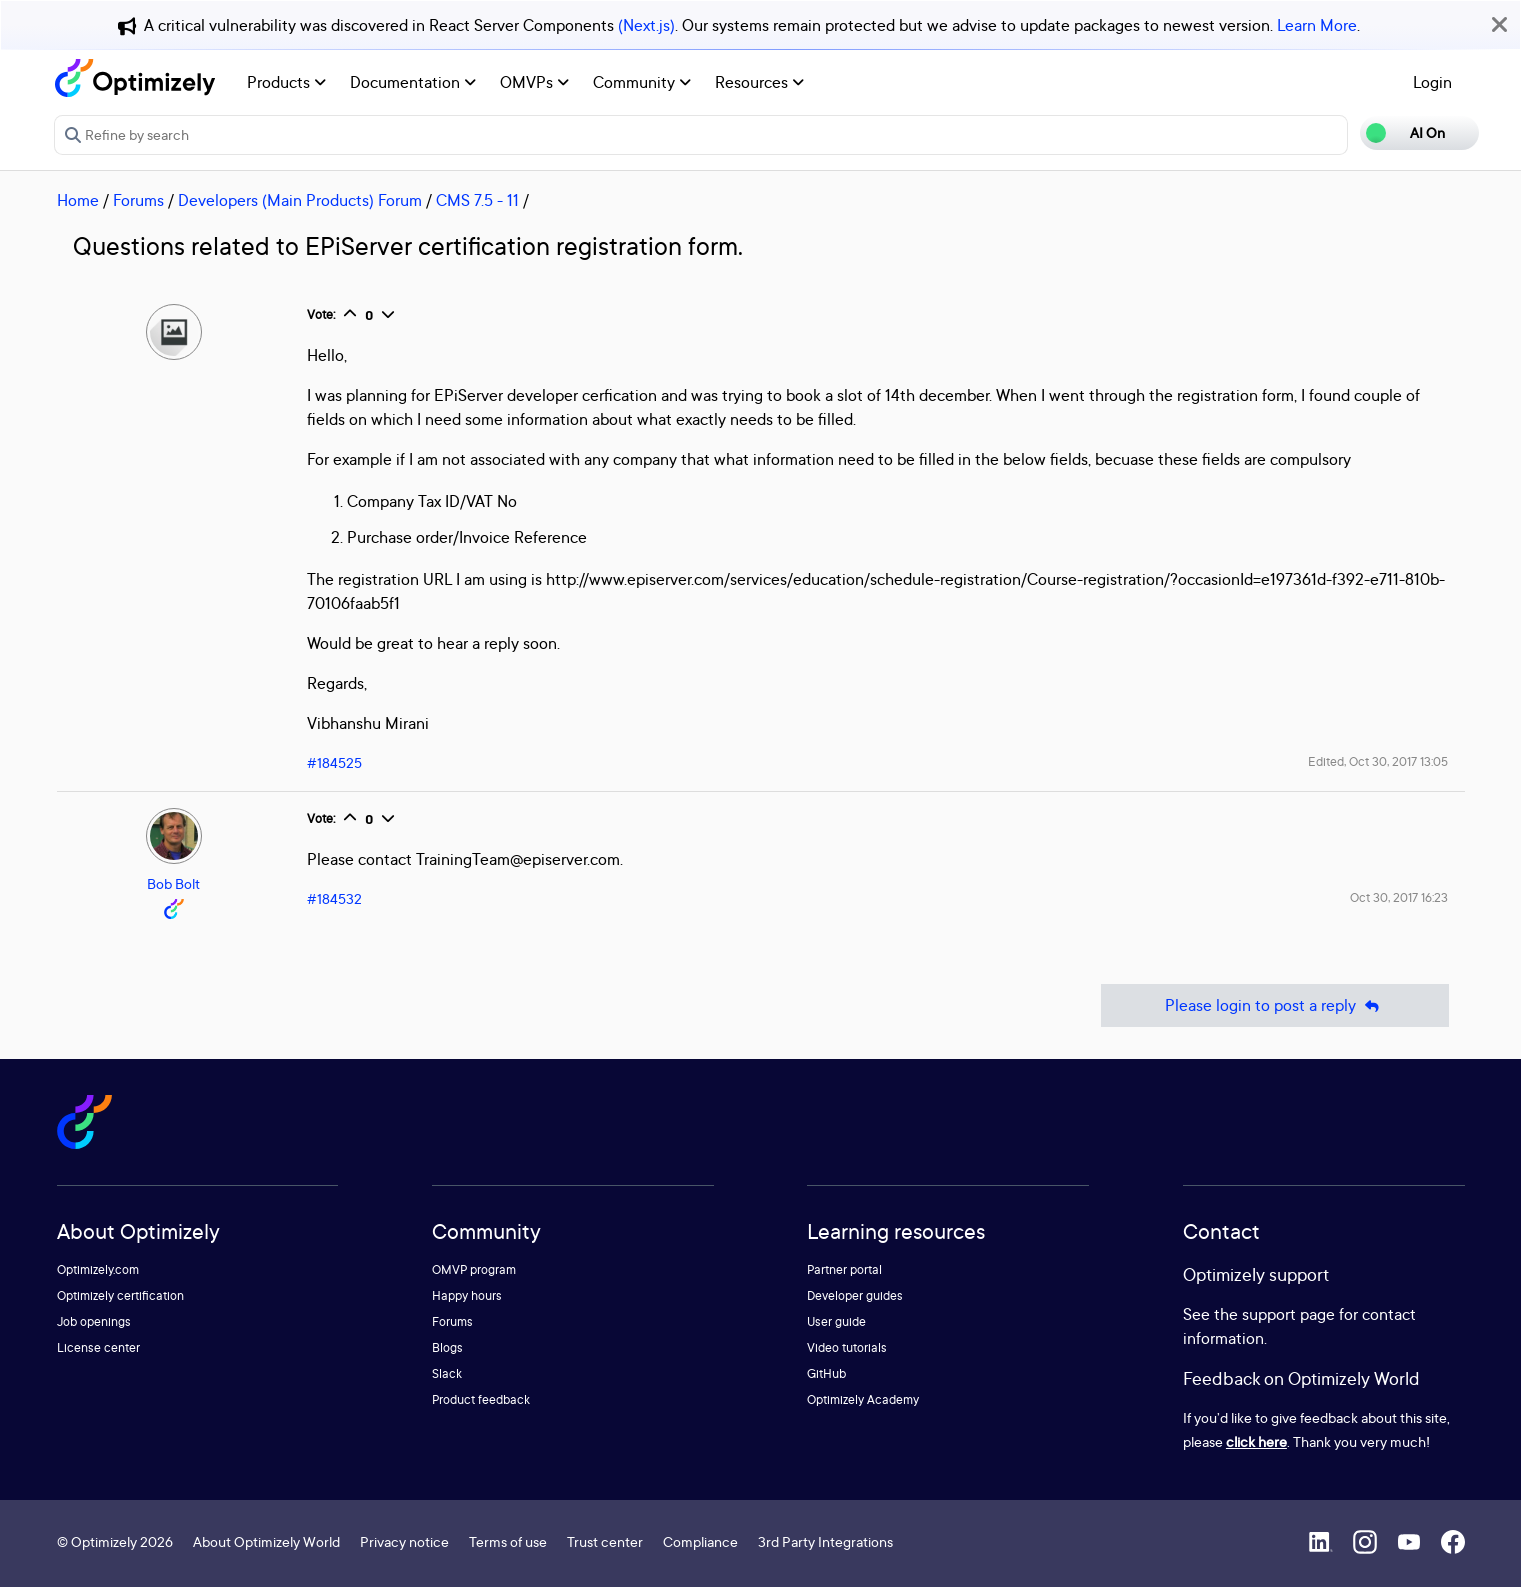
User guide (836, 1321)
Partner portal (844, 1269)
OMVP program (474, 1269)
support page (1288, 1314)
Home (78, 200)
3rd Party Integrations (825, 1541)
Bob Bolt (173, 883)
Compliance (700, 1541)
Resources (759, 82)
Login (1432, 82)
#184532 (334, 898)
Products (286, 82)
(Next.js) (646, 25)
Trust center (605, 1541)
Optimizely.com (98, 1269)
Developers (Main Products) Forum (300, 200)
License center (98, 1347)
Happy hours (467, 1295)
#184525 (334, 762)
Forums (138, 200)
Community (642, 82)
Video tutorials (847, 1347)
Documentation (413, 82)
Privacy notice (404, 1541)
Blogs (447, 1347)
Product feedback (481, 1399)
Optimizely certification (120, 1295)
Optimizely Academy (863, 1399)
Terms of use (508, 1541)
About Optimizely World (266, 1541)
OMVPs (534, 82)
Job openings (94, 1321)
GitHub (826, 1373)
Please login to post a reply (1275, 1005)
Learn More (1317, 25)
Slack (447, 1373)
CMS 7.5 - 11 (477, 200)
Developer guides (855, 1295)
